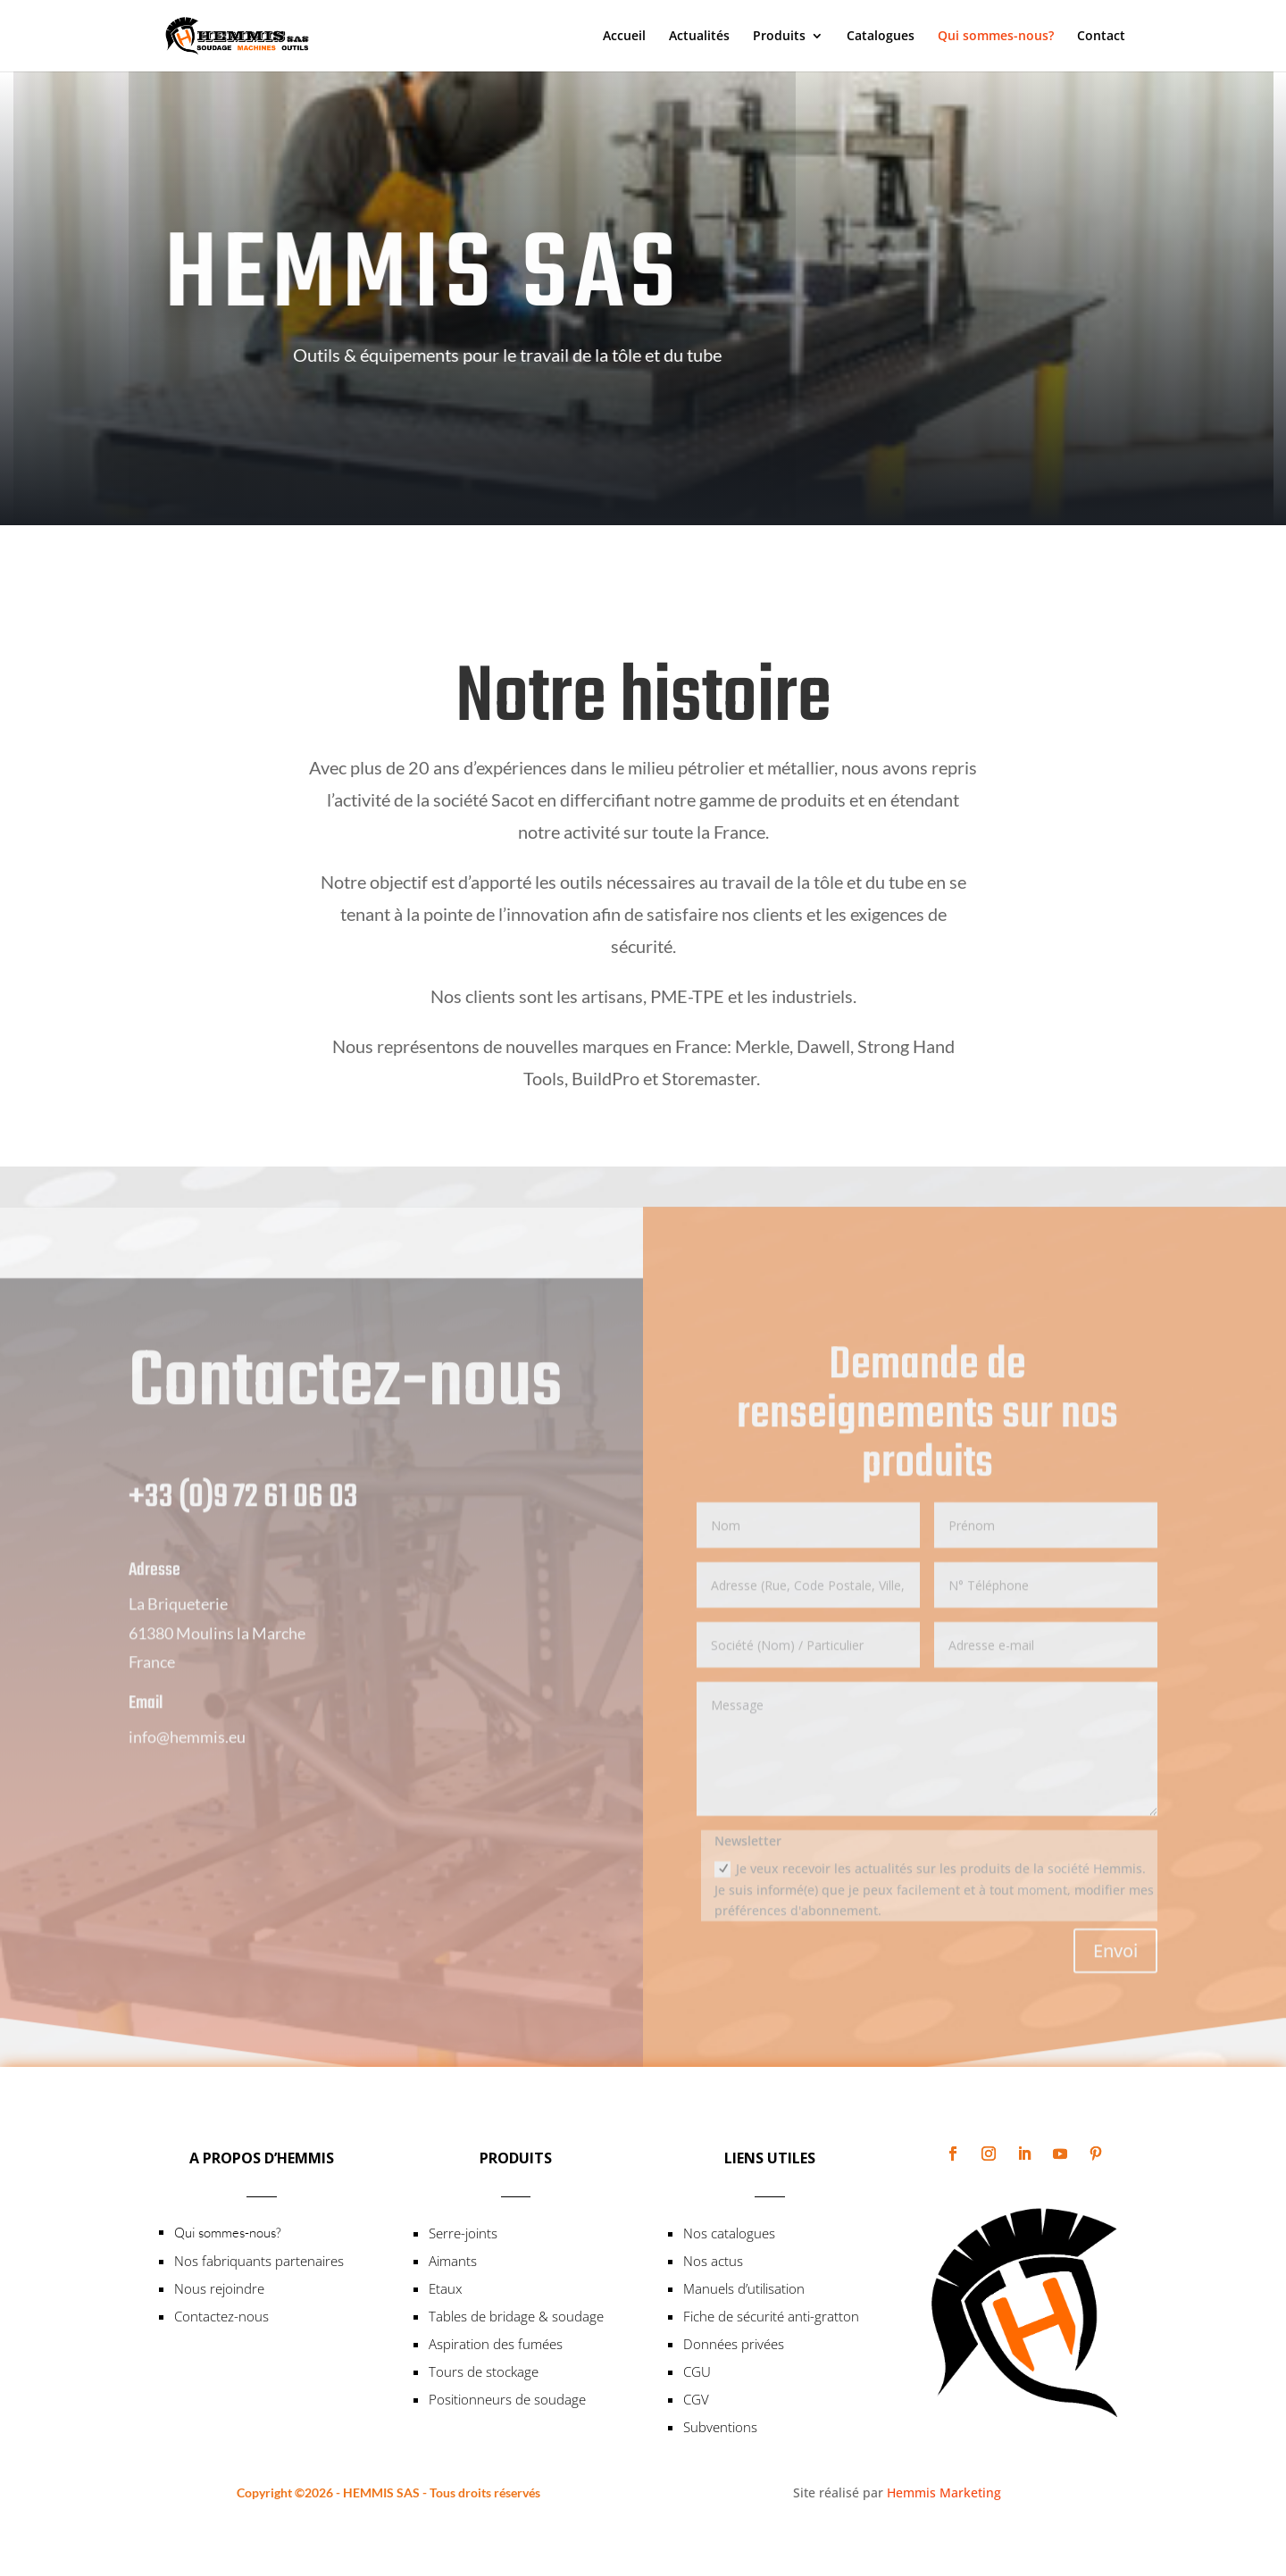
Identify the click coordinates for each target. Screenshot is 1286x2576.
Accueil (624, 36)
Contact (1101, 36)
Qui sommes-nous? (996, 36)
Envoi (1115, 1981)
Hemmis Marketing (944, 2492)
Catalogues (880, 36)
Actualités (699, 36)
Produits (779, 36)
